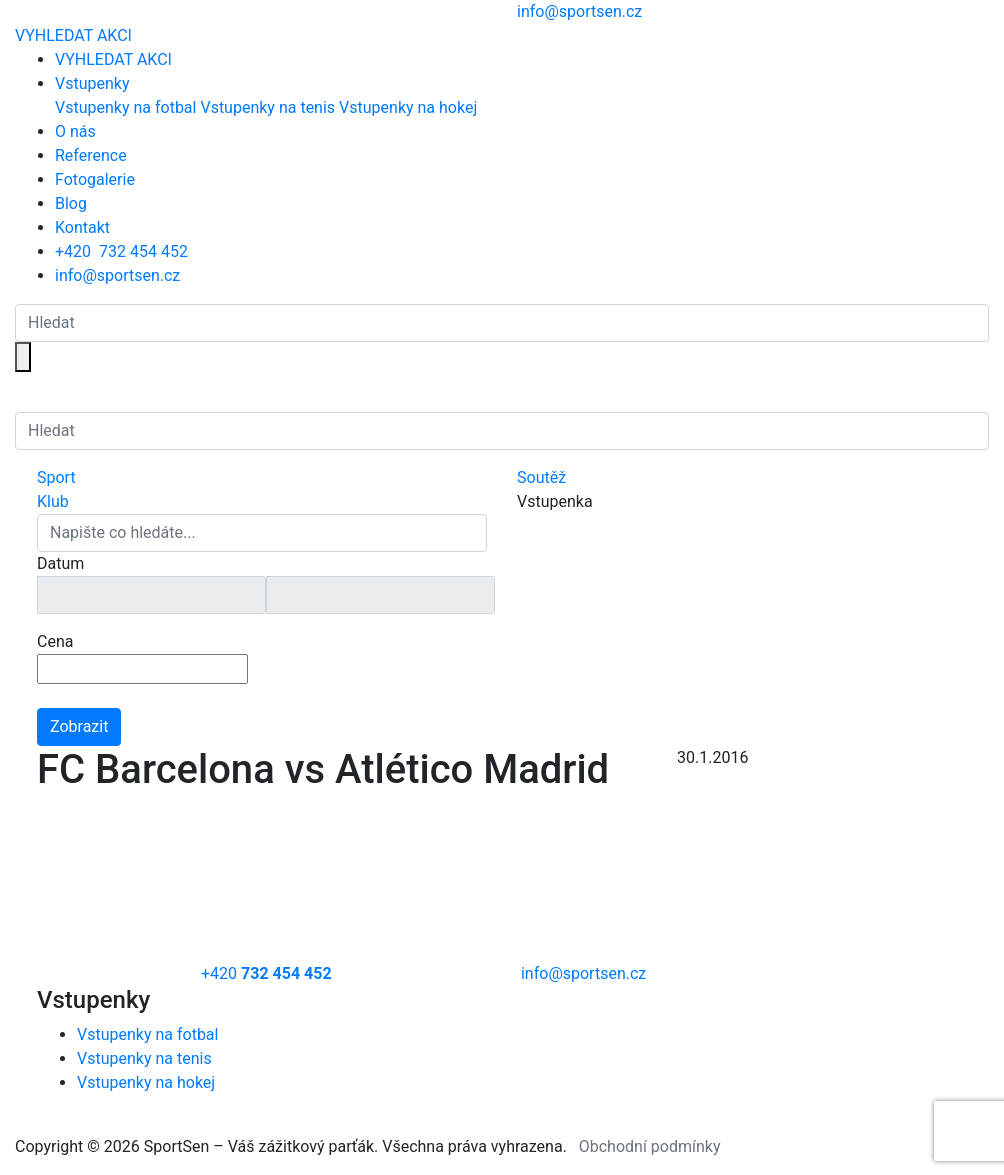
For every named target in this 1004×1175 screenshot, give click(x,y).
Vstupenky (92, 83)
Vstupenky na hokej (408, 107)
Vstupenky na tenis (267, 107)
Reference (91, 155)
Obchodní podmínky (650, 1146)
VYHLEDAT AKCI (73, 35)
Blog (71, 203)
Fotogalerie (95, 179)
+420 (121, 251)
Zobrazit (79, 726)
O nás (75, 131)
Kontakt (82, 227)
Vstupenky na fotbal (125, 107)
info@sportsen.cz (117, 275)
